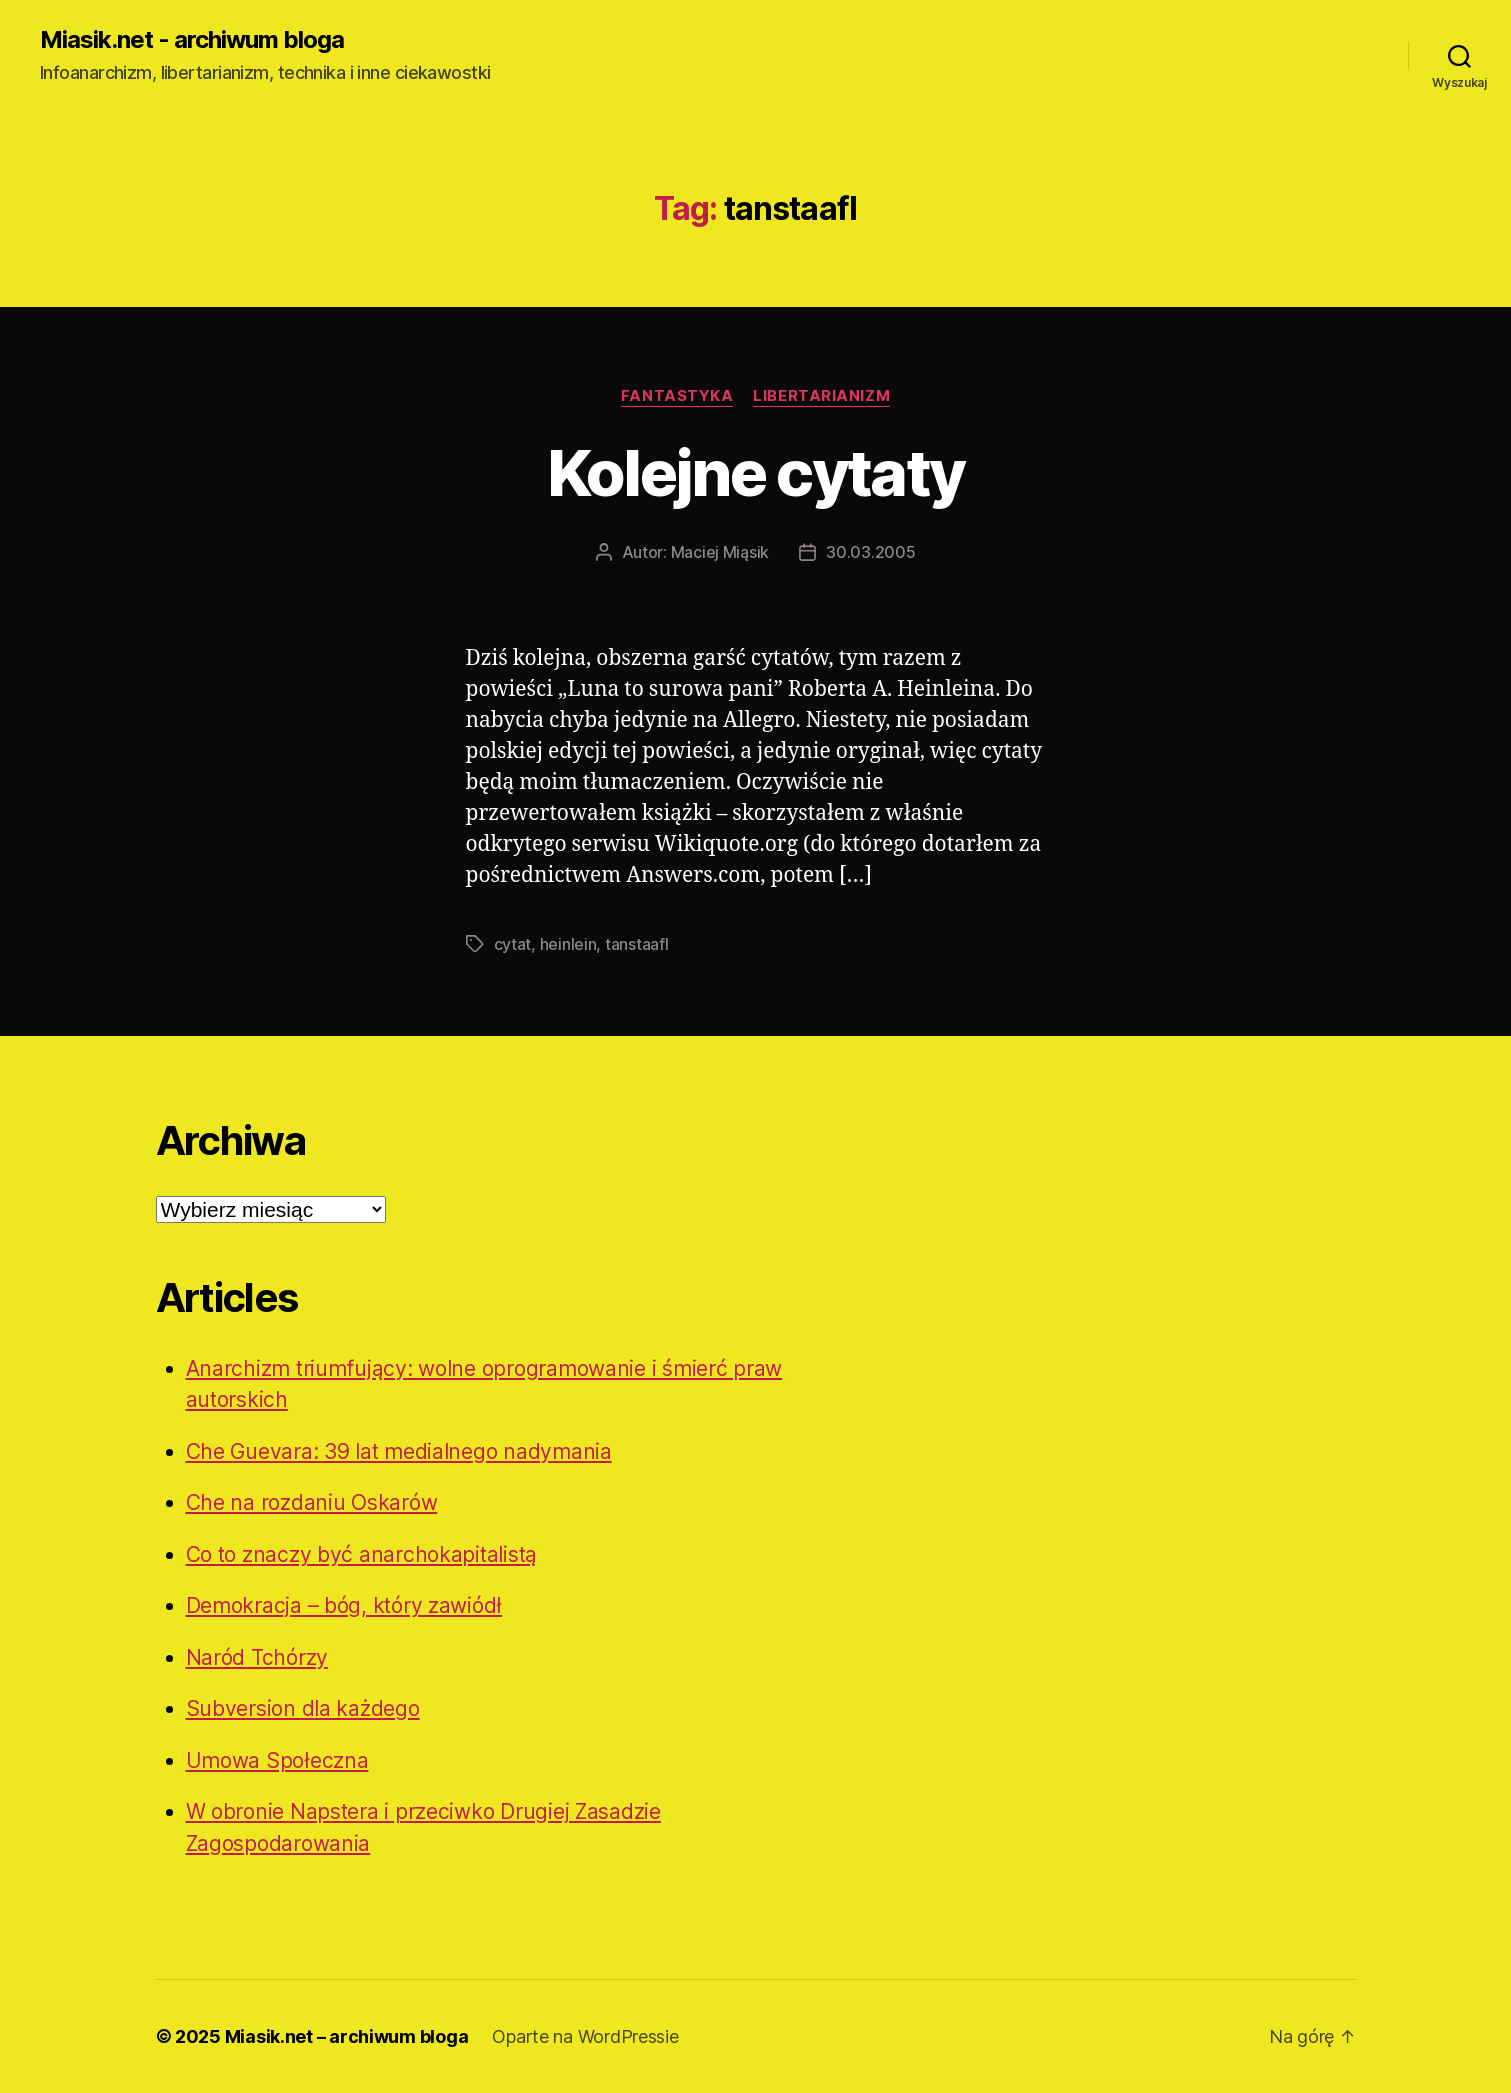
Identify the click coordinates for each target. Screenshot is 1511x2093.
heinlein (568, 944)
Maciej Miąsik (720, 552)
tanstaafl (637, 944)
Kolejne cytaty (756, 472)
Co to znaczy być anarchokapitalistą (362, 1554)
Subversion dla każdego (303, 1708)
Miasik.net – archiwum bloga (347, 2036)
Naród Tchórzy (257, 1657)
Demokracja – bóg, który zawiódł (344, 1605)
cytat (513, 944)
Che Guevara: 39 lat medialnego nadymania (399, 1451)
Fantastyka (677, 396)
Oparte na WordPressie (585, 2036)
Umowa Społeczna (277, 1760)
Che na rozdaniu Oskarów (312, 1502)
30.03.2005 (870, 552)
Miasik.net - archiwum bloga (192, 40)
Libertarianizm (821, 396)
